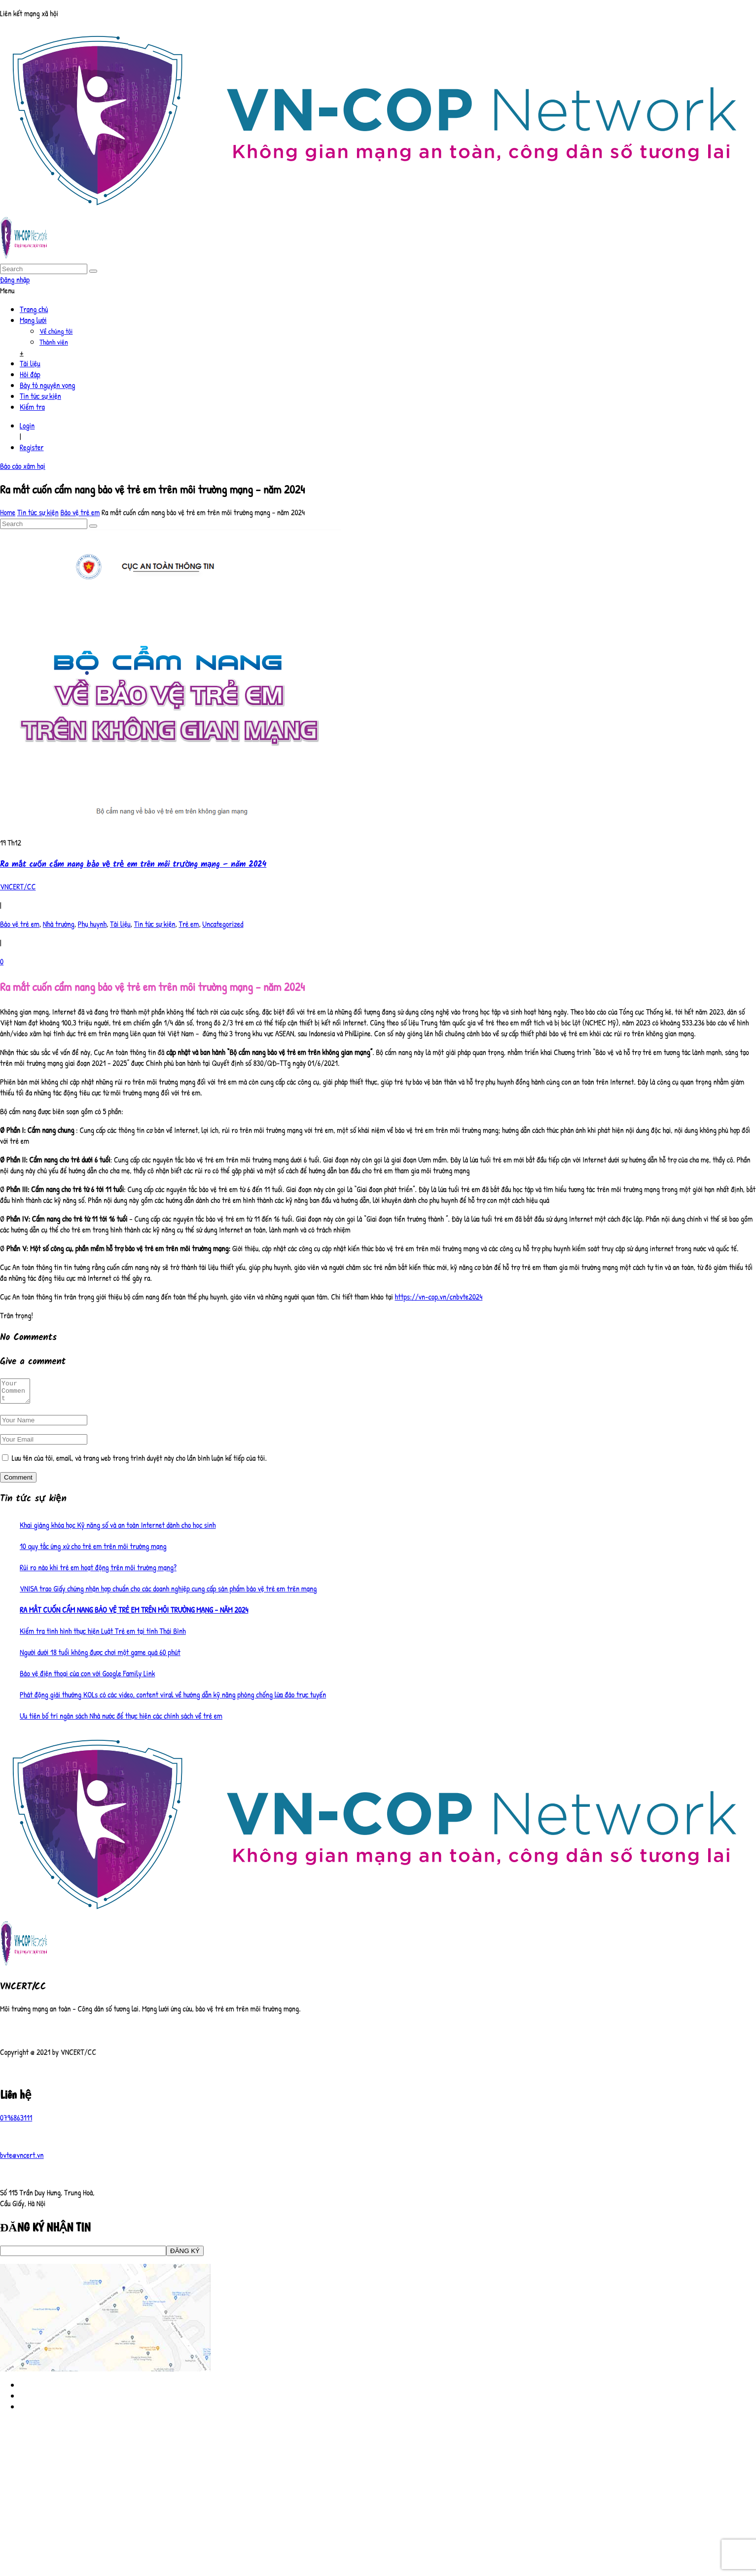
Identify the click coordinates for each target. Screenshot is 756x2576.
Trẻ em (189, 923)
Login (27, 425)
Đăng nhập (15, 279)
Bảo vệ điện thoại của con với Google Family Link (87, 1677)
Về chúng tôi (55, 331)
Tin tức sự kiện (40, 395)
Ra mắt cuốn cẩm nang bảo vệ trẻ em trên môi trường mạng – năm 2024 (133, 864)
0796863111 (16, 2122)
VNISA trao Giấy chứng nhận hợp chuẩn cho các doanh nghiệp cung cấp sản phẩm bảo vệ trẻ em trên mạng (168, 1593)
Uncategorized (222, 923)
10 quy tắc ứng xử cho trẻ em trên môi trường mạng (93, 1550)
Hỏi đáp (30, 374)
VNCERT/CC (18, 886)
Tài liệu (30, 363)
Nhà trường (58, 923)
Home (7, 512)
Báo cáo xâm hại (22, 465)
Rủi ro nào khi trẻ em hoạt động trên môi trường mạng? (98, 1571)
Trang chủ (34, 309)
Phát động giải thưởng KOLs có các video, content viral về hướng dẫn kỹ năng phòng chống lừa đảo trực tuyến (173, 1699)
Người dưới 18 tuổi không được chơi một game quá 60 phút (100, 1656)
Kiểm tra (32, 406)
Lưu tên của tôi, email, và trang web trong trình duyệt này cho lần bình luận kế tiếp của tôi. (139, 1462)
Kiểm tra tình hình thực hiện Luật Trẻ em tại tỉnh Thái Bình (103, 1635)
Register (32, 447)
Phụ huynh (92, 923)
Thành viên (53, 342)
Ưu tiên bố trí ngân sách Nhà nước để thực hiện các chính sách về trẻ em (121, 1720)
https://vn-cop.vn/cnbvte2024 (438, 1296)
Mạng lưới (33, 320)
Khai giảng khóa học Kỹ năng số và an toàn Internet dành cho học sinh (118, 1529)
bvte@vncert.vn (22, 2159)
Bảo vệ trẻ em (80, 512)
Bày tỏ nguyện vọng (47, 385)
